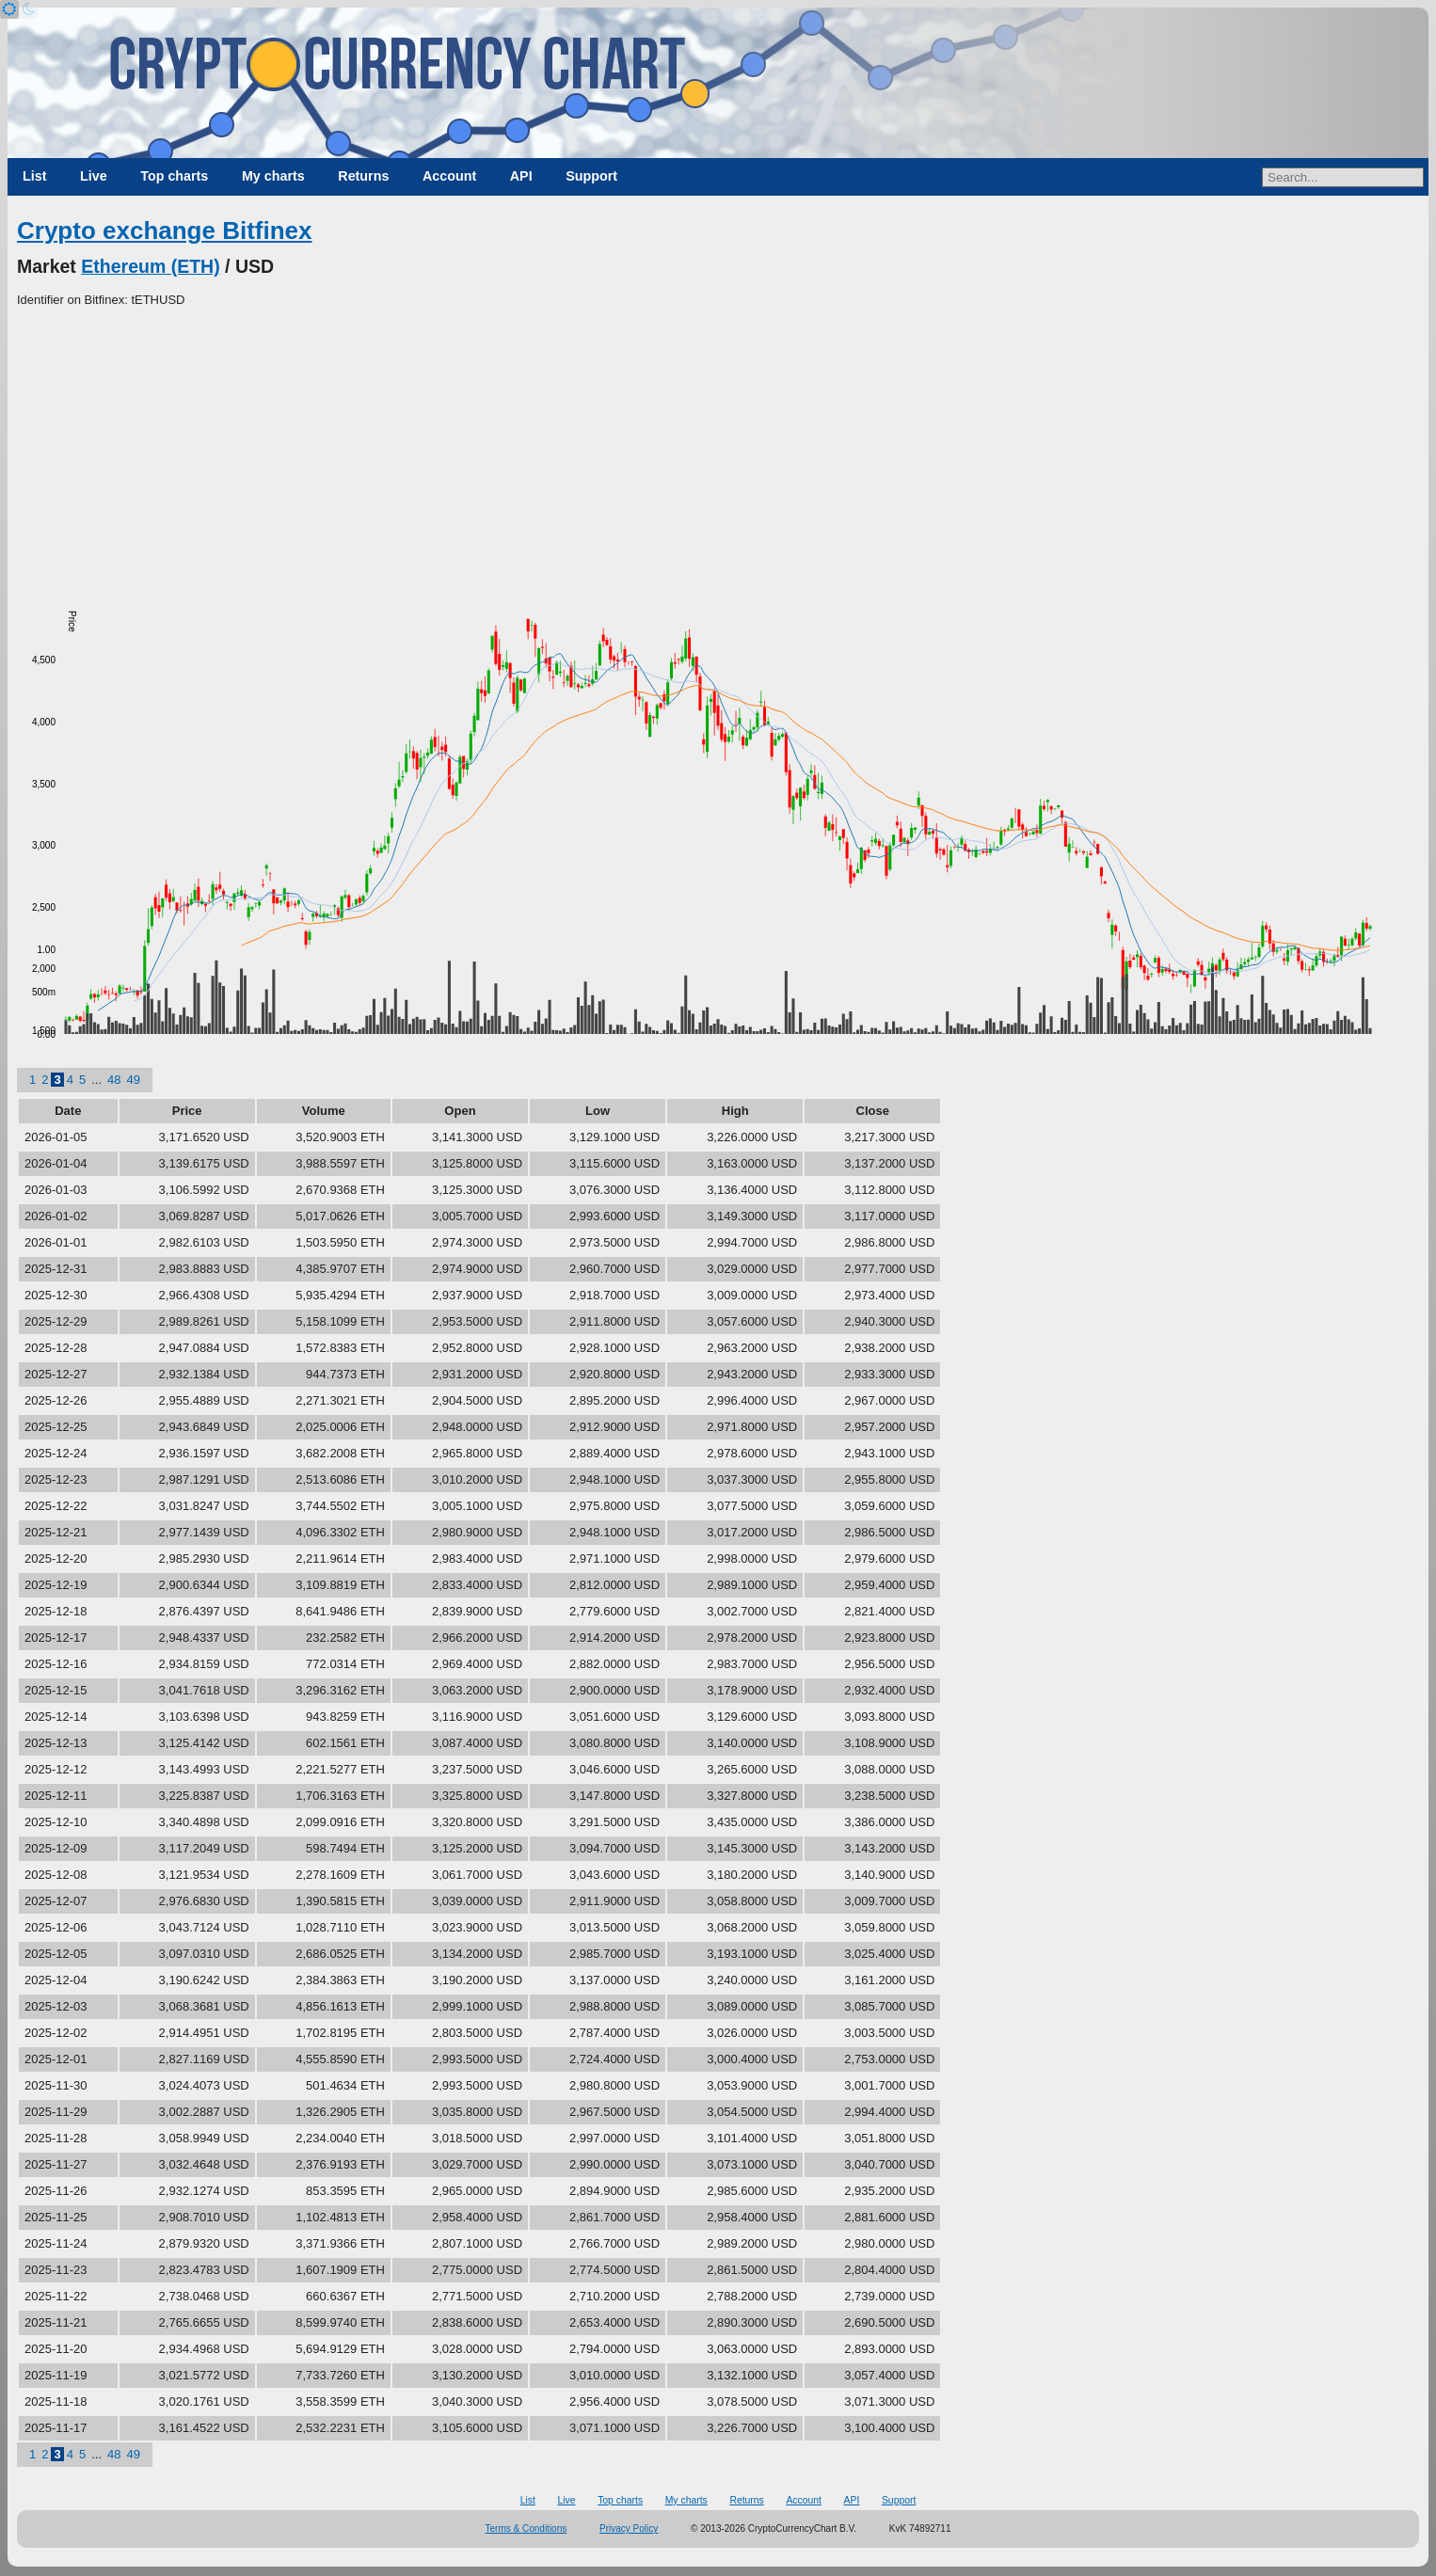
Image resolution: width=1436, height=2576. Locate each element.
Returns (363, 175)
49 (132, 1080)
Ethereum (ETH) (150, 266)
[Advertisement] (718, 450)
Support (591, 175)
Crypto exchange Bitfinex (164, 230)
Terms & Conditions (526, 2528)
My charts (273, 175)
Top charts (174, 175)
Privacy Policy (628, 2528)
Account (449, 175)
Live (93, 175)
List (34, 175)
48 (113, 1080)
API (521, 175)
